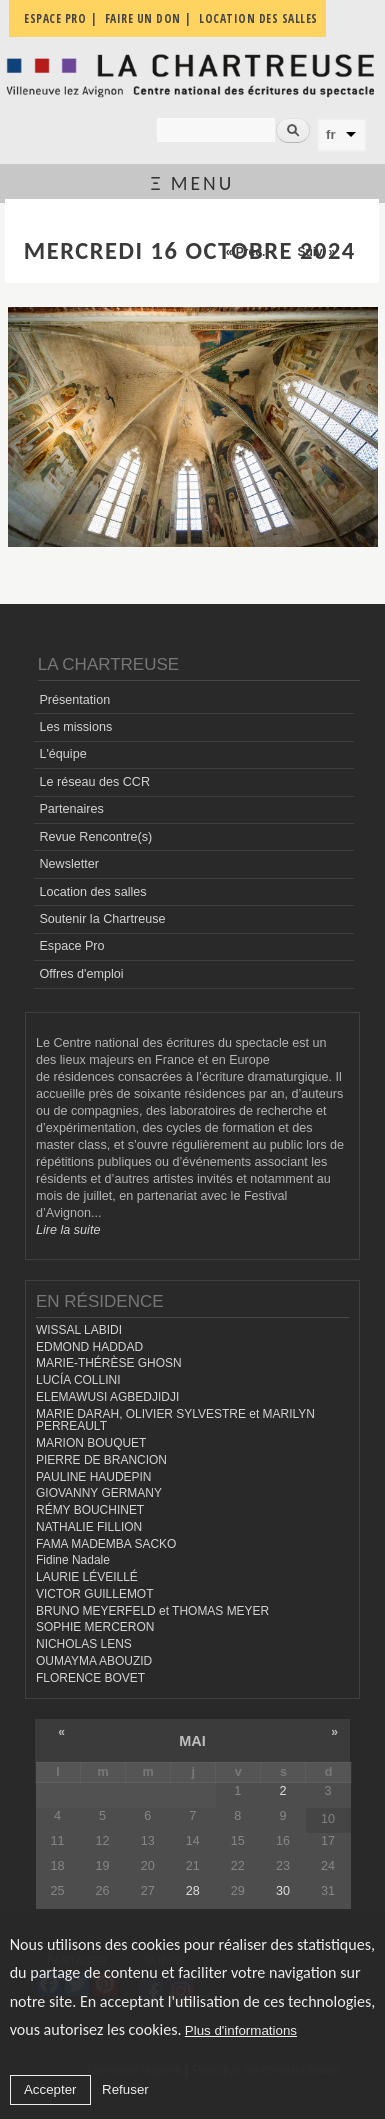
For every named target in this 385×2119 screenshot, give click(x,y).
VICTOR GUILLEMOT (95, 1594)
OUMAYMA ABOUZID (94, 1661)
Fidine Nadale (73, 1560)
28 (193, 1891)
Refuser (125, 2089)
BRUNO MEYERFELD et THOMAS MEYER (152, 1611)
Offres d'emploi (81, 974)
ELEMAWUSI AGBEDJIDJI (107, 1397)
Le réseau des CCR (94, 782)
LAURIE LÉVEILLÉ (87, 1577)
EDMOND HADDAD (89, 1347)
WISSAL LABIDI (79, 1330)
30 (283, 1891)
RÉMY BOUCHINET (90, 1510)
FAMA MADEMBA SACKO (106, 1544)
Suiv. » (316, 252)
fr (331, 134)
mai (192, 1741)
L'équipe (62, 754)
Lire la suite (68, 1230)
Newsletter (69, 864)
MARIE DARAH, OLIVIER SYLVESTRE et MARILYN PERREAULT (175, 1420)
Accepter (50, 2089)
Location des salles (92, 892)
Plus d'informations (241, 2030)
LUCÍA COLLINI (78, 1380)
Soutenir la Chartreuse (102, 919)
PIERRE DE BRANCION (101, 1460)
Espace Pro (71, 946)
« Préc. (245, 252)
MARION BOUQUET (91, 1443)
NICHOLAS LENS (84, 1644)
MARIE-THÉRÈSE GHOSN (109, 1363)
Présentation (74, 700)
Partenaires (71, 809)
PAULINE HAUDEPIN (94, 1477)
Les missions (75, 727)
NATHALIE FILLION (89, 1527)
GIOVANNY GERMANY (99, 1493)
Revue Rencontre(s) (95, 837)
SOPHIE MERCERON (95, 1627)
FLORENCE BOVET (90, 1678)
